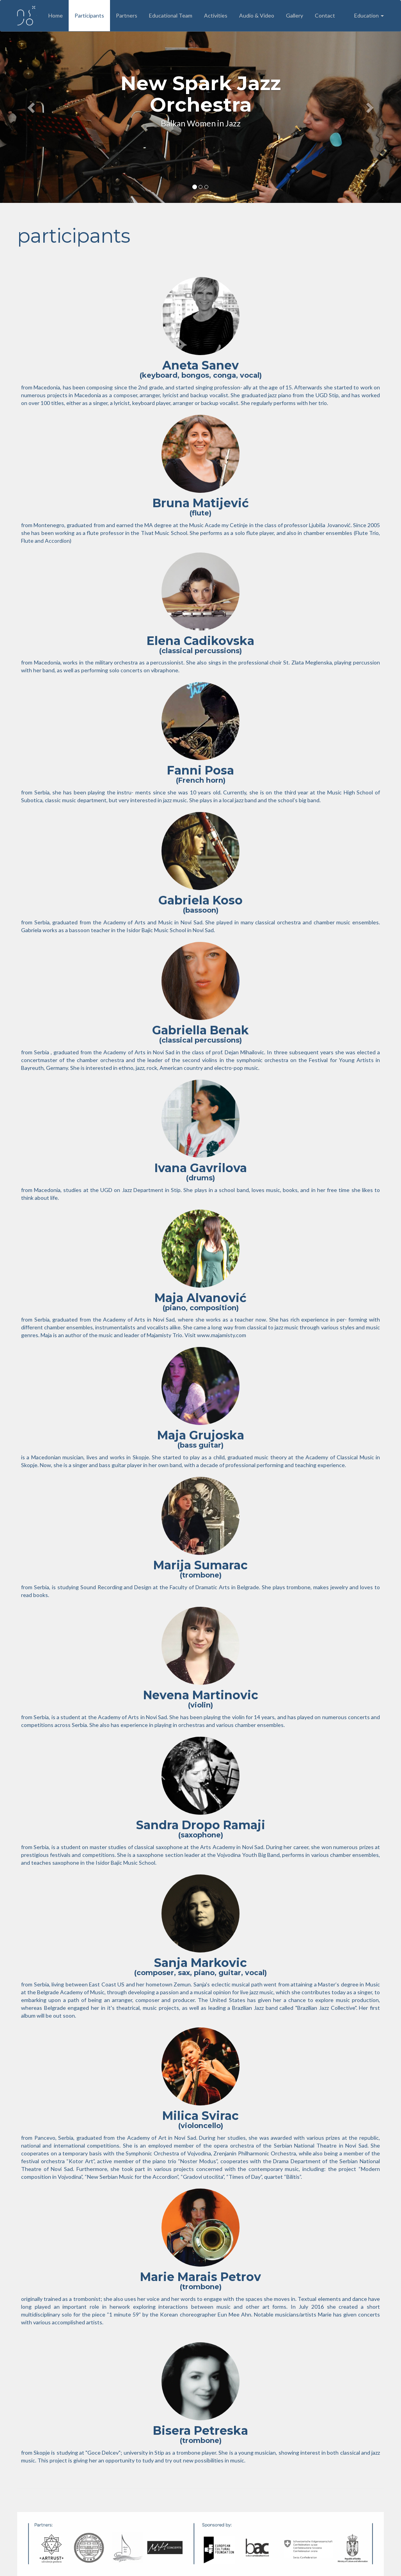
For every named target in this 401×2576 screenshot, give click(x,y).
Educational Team (170, 15)
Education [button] (369, 15)
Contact (325, 15)
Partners (126, 15)
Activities (215, 15)
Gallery (294, 15)
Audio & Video (256, 15)
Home (55, 15)
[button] (30, 105)
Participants (89, 15)
